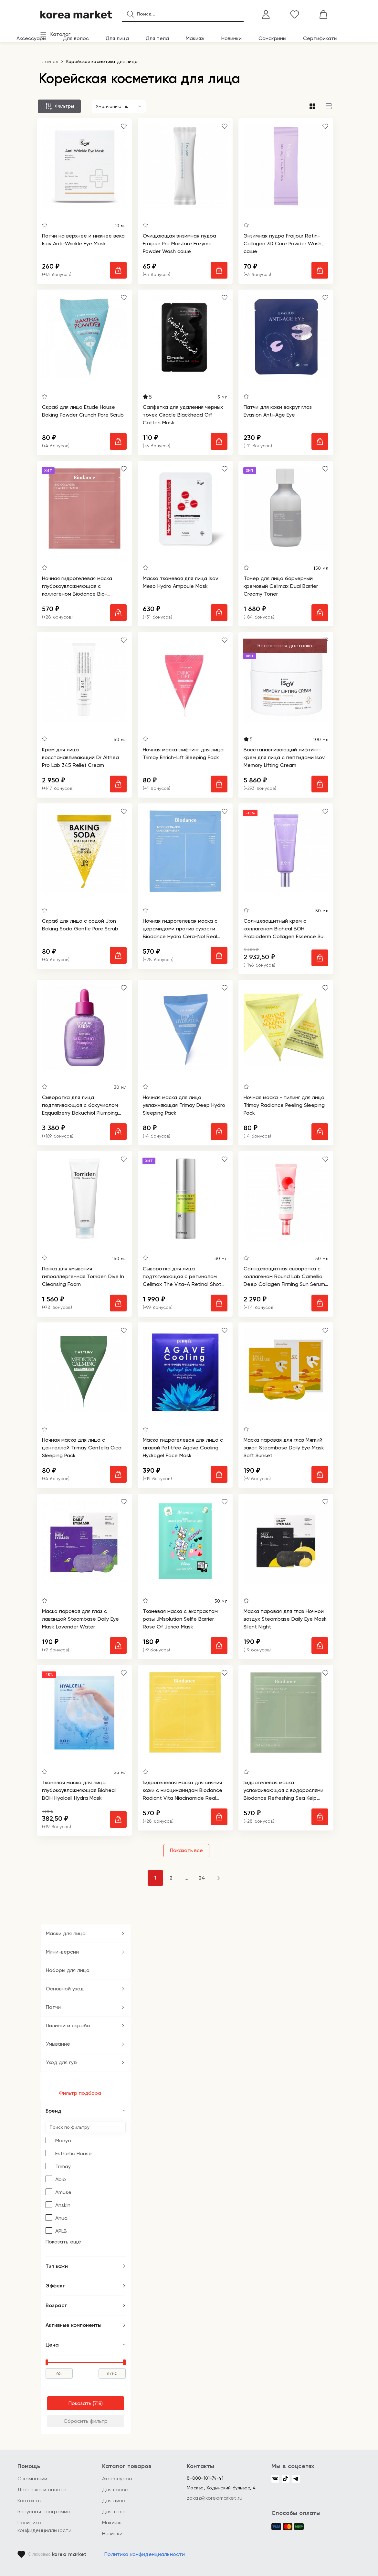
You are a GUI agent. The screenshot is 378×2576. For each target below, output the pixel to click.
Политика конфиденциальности (144, 2554)
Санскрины (272, 38)
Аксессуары (31, 38)
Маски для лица (66, 1933)
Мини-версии (62, 1952)
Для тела (157, 38)
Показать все (186, 1850)
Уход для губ (61, 2062)
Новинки (231, 38)
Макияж (195, 38)
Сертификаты (320, 38)
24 (202, 1878)
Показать (79, 2403)
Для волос (76, 38)
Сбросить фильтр (86, 2421)
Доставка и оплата (42, 2489)
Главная (49, 61)
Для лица (117, 38)
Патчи (53, 2007)
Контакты (29, 2500)
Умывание (58, 2044)
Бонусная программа (44, 2511)
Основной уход (65, 1989)
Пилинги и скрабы (68, 2025)
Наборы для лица (67, 1970)
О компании (32, 2478)
